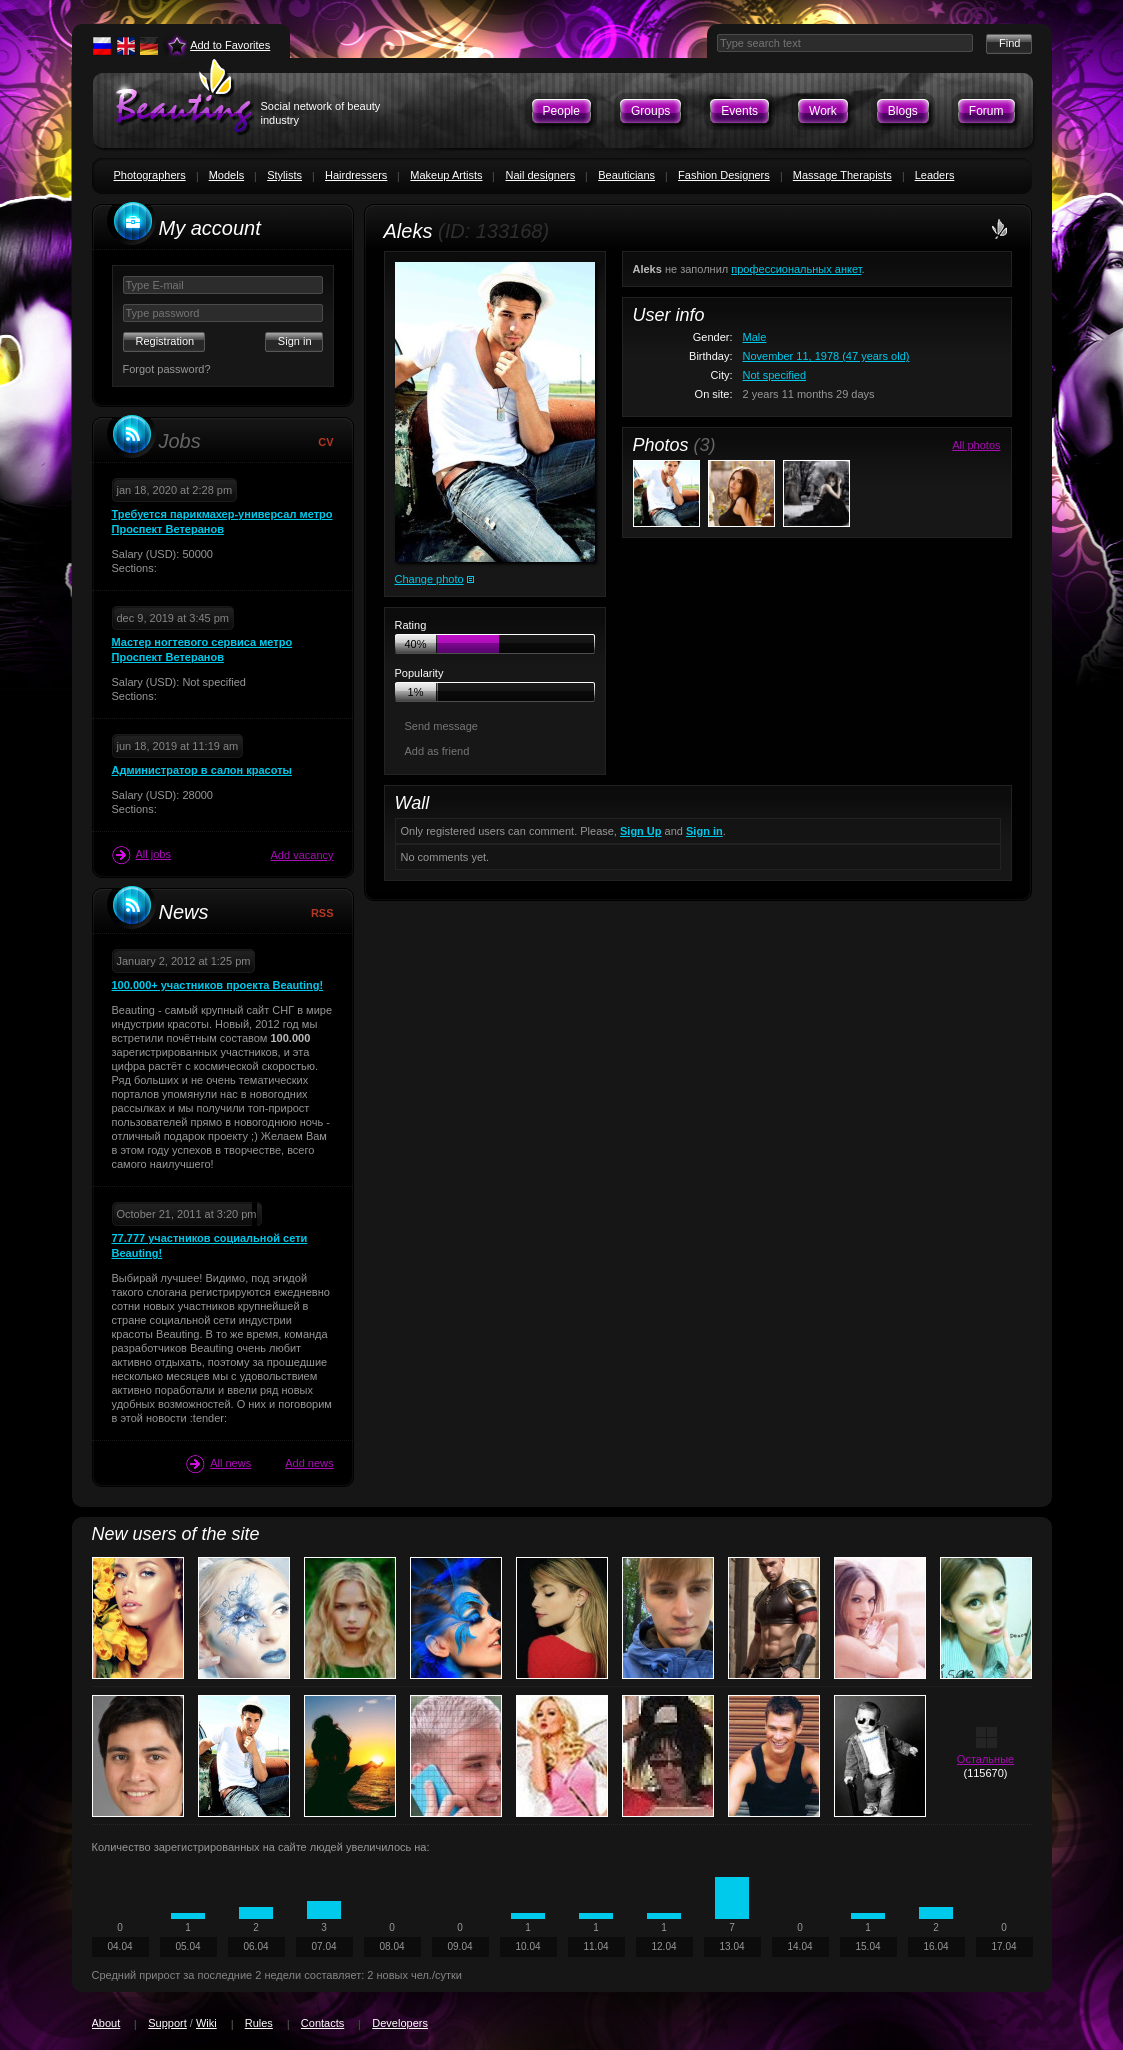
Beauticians (626, 175)
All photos (976, 445)
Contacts (322, 2023)
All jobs (141, 855)
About (106, 2023)
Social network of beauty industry (321, 113)
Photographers (150, 175)
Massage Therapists (842, 175)
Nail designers (540, 175)
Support (167, 2023)
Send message (441, 726)
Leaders (935, 175)
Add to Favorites (230, 45)
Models (226, 175)
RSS (322, 913)
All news (218, 1464)
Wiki (206, 2023)
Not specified (775, 375)
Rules (259, 2023)
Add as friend (437, 751)
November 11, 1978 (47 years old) (826, 356)
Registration (165, 341)
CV (325, 442)
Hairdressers (356, 175)
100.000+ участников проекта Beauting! (218, 985)
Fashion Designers (724, 175)
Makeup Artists (446, 175)
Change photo (429, 579)
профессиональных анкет (796, 269)
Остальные (985, 1759)
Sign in (704, 831)
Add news (309, 1463)
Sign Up (641, 831)
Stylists (284, 175)
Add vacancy (302, 855)
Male (755, 337)
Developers (400, 2023)
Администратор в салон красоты (202, 770)
